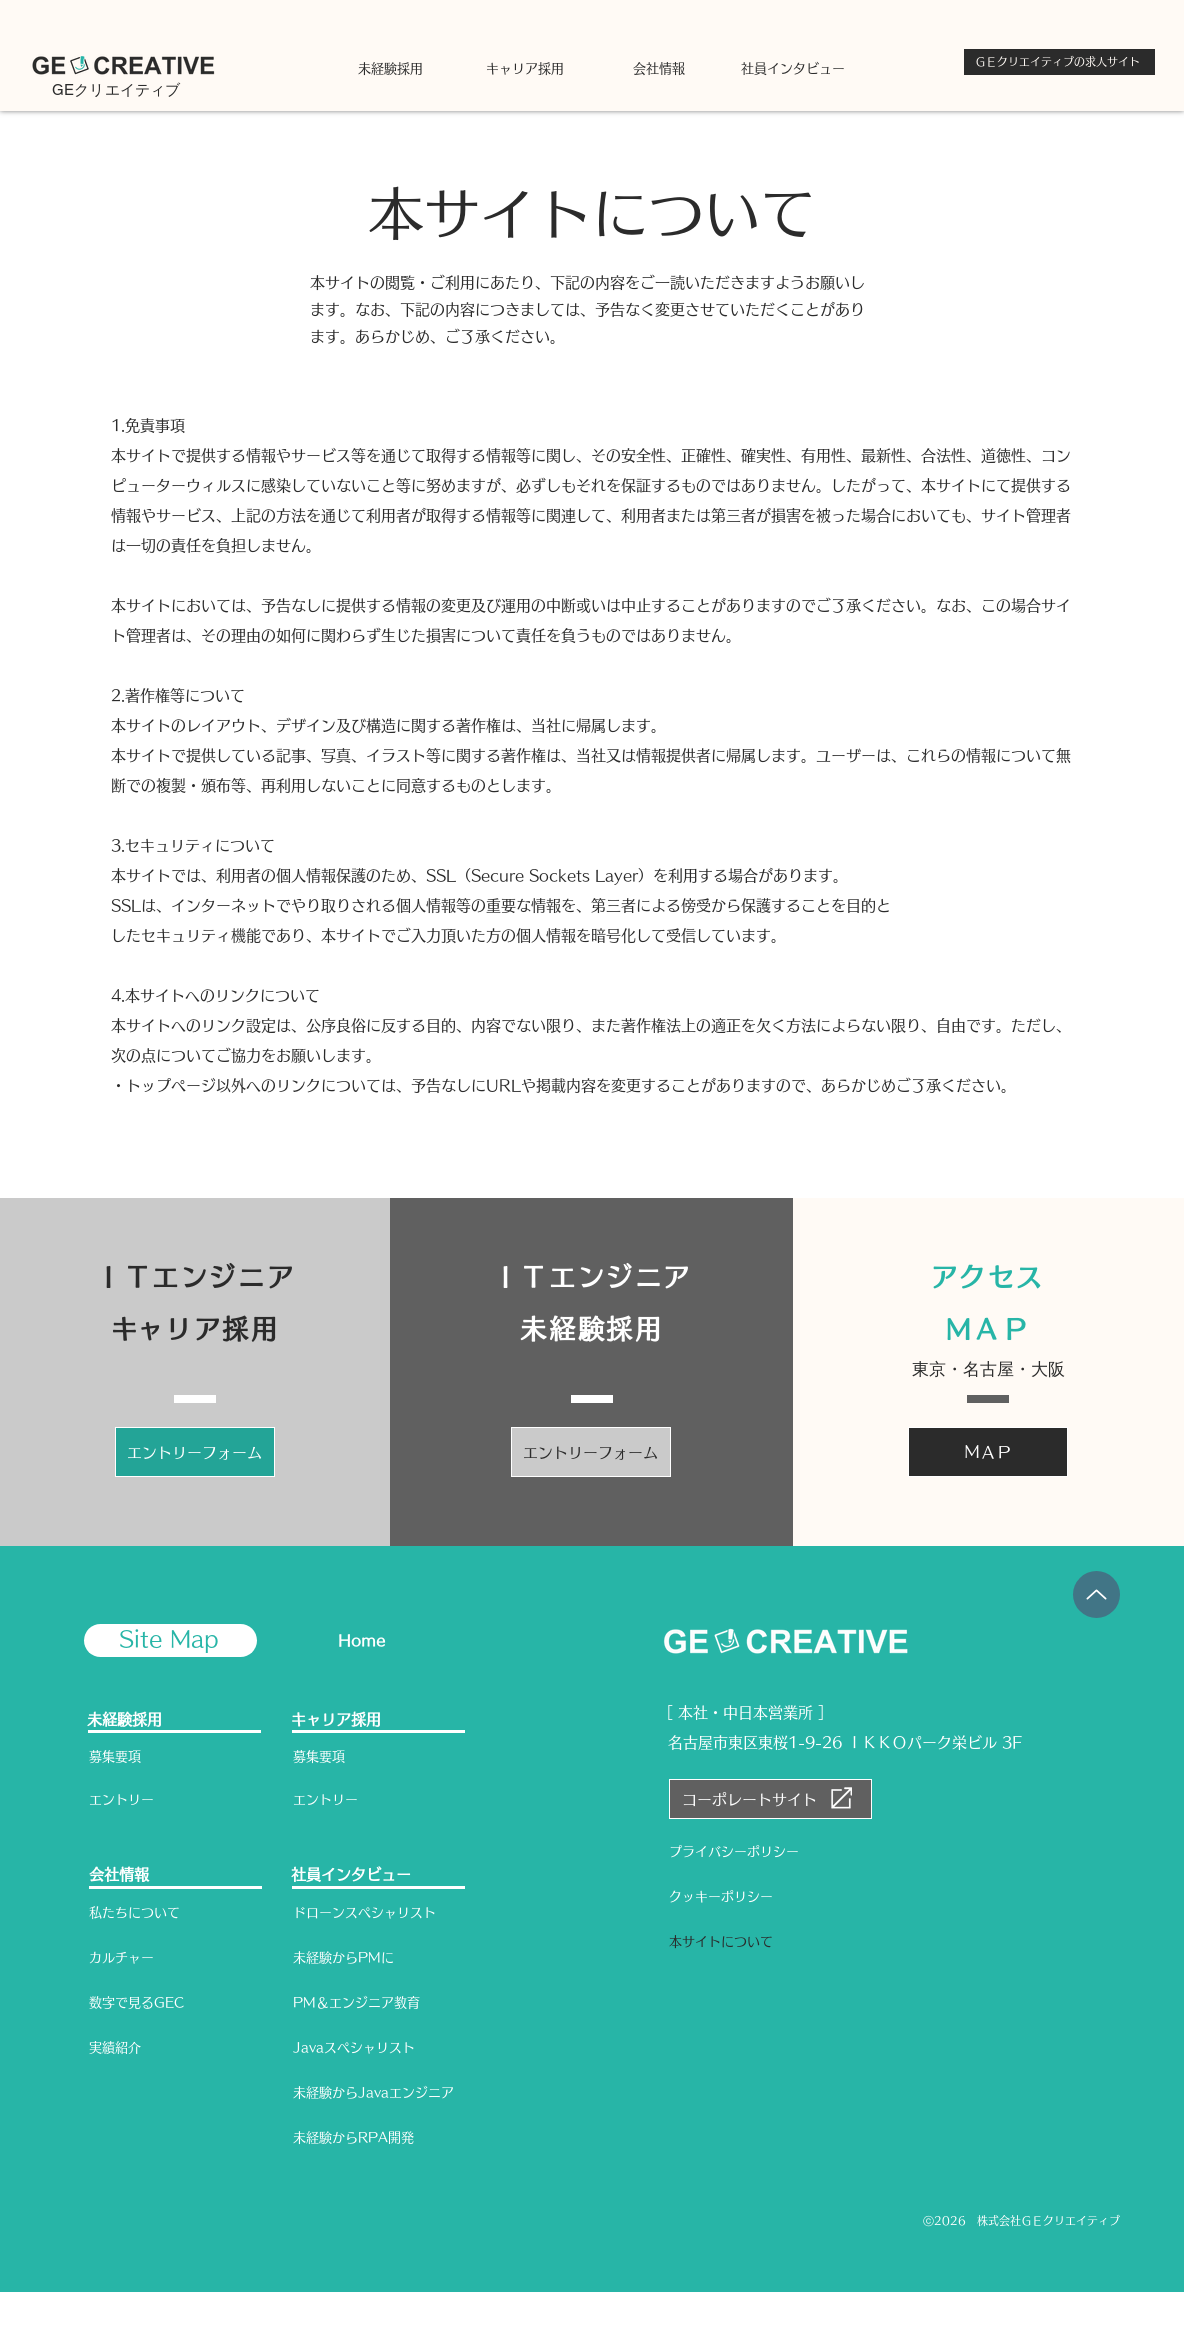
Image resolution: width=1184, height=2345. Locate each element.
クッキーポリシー (721, 1896)
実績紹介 (115, 2047)
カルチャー (121, 1957)
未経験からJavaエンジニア (373, 2092)
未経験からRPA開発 (353, 2137)
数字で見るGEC (136, 2002)
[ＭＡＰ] (988, 1452)
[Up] (1096, 1594)
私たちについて (134, 1912)
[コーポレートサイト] (770, 1799)
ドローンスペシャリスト (364, 1912)
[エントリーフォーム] (195, 1452)
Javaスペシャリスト (354, 2047)
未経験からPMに (343, 1957)
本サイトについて (721, 1941)
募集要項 (115, 1756)
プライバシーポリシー (734, 1851)
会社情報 (119, 1874)
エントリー (121, 1799)
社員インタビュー (351, 1874)
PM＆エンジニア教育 (356, 2002)
